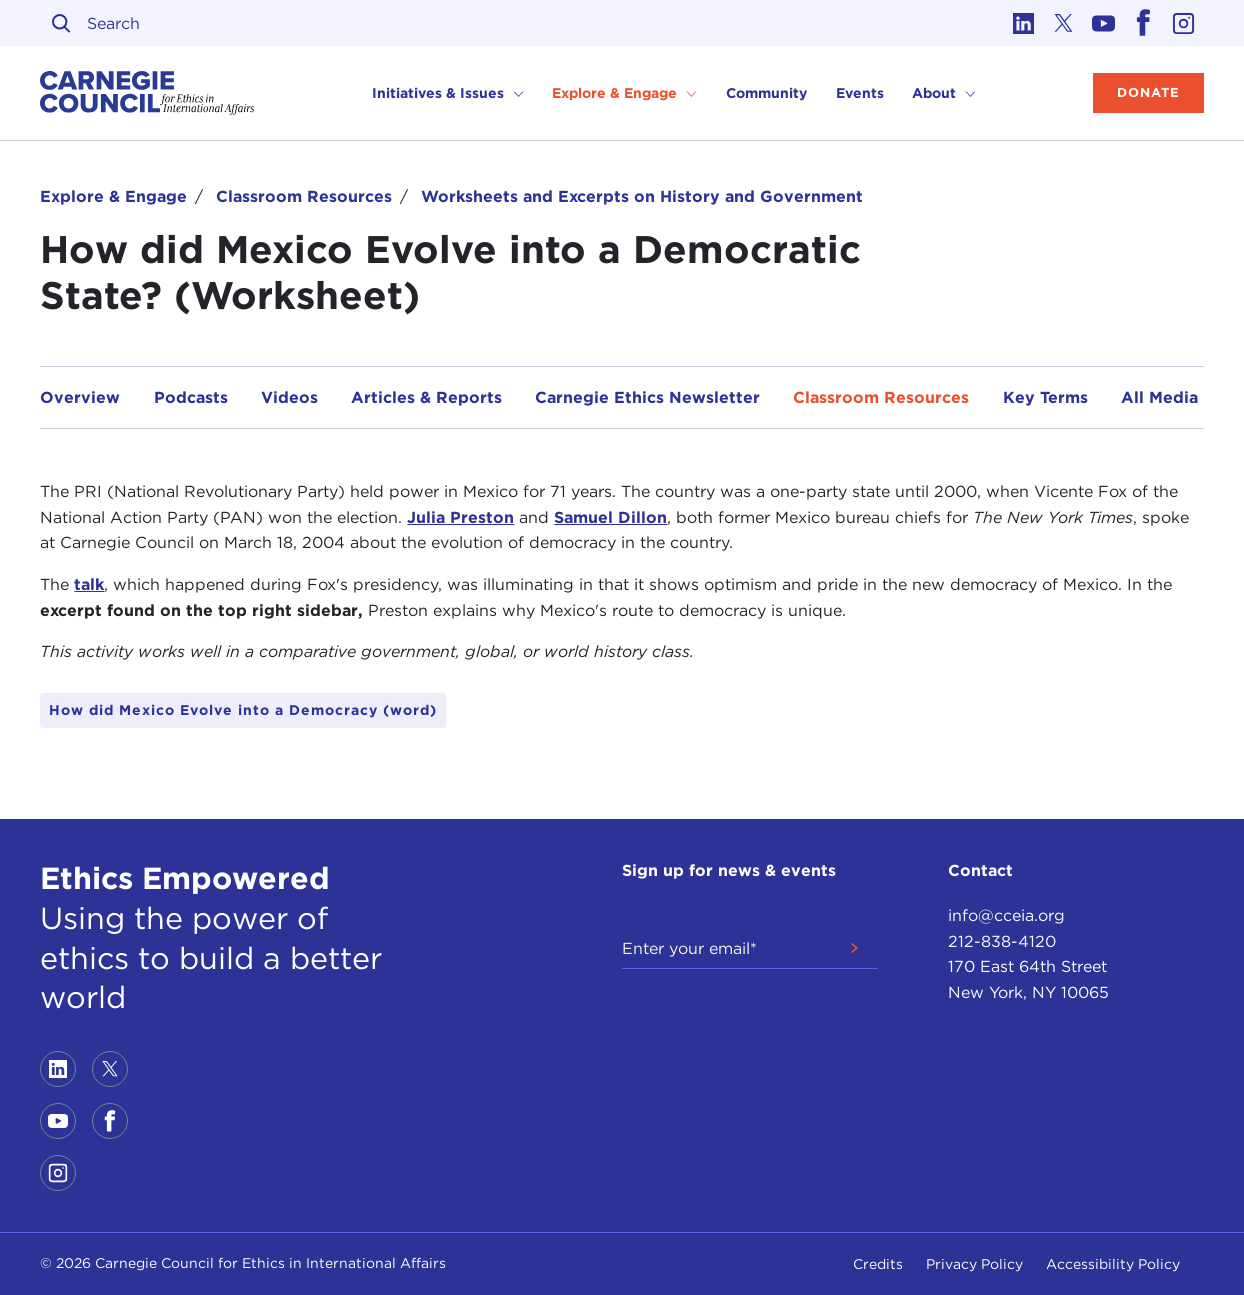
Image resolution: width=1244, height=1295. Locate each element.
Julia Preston (460, 517)
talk (89, 584)
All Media (1159, 397)
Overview (80, 397)
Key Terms (1045, 397)
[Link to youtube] (1104, 23)
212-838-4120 (1002, 941)
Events (860, 93)
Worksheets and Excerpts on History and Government (642, 196)
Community (766, 93)
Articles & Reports (426, 397)
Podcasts (191, 397)
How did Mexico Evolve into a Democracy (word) (243, 710)
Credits (878, 1264)
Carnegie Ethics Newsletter (647, 397)
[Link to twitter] (1064, 23)
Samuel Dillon (610, 517)
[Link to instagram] (1184, 23)
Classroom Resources (304, 196)
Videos (289, 397)
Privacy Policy (974, 1264)
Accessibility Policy (1113, 1264)
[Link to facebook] (1144, 23)
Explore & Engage (113, 196)
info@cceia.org (1006, 915)
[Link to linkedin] (1024, 23)
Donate (1148, 92)
